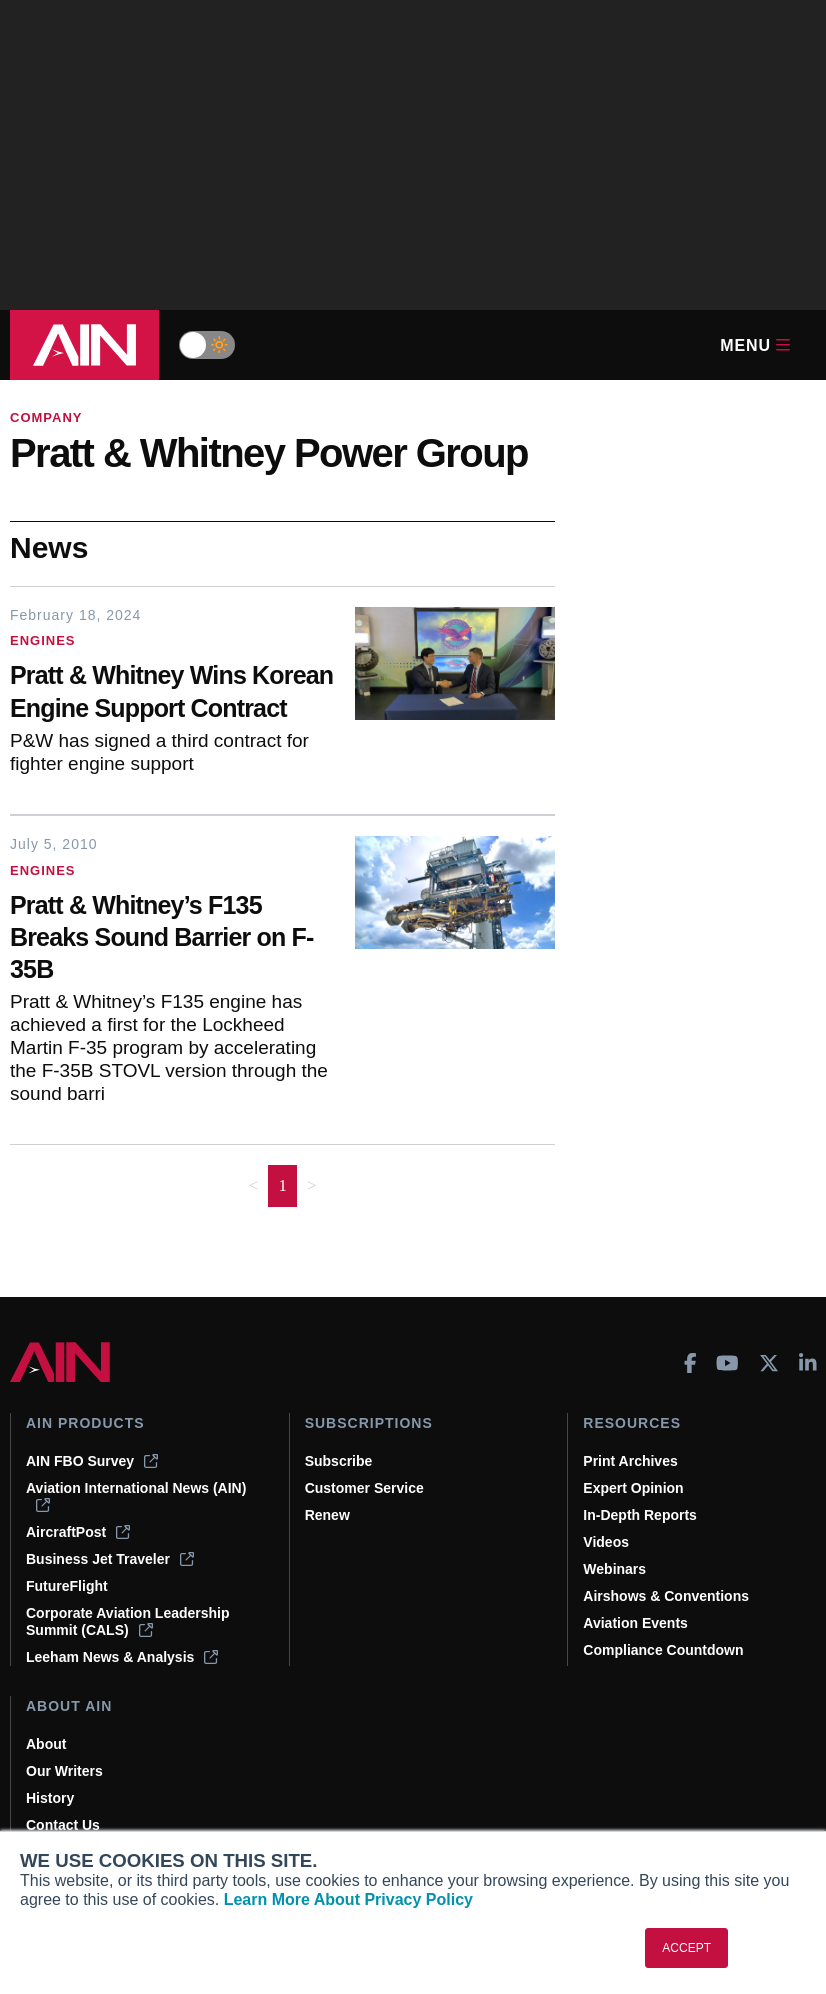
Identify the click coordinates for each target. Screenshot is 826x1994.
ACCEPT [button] (686, 1948)
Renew (327, 1515)
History (50, 1798)
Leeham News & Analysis (122, 1657)
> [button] (312, 1185)
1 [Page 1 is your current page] (282, 1185)
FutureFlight (67, 1586)
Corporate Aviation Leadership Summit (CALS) (128, 1621)
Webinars (614, 1569)
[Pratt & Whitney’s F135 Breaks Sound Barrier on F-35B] (172, 940)
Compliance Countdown (663, 1650)
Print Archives (630, 1461)
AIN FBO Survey (92, 1461)
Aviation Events (635, 1623)
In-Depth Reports (640, 1515)
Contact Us (63, 1825)
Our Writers (64, 1771)
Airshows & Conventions (666, 1596)
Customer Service (364, 1488)
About (46, 1744)
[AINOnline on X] (769, 1363)
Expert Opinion (633, 1488)
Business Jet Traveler (110, 1559)
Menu (755, 345)
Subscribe (339, 1461)
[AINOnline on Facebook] (690, 1363)
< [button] (254, 1185)
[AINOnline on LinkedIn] (808, 1363)
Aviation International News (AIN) (136, 1496)
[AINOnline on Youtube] (727, 1363)
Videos (606, 1542)
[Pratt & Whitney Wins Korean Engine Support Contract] (172, 694)
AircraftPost (78, 1532)
